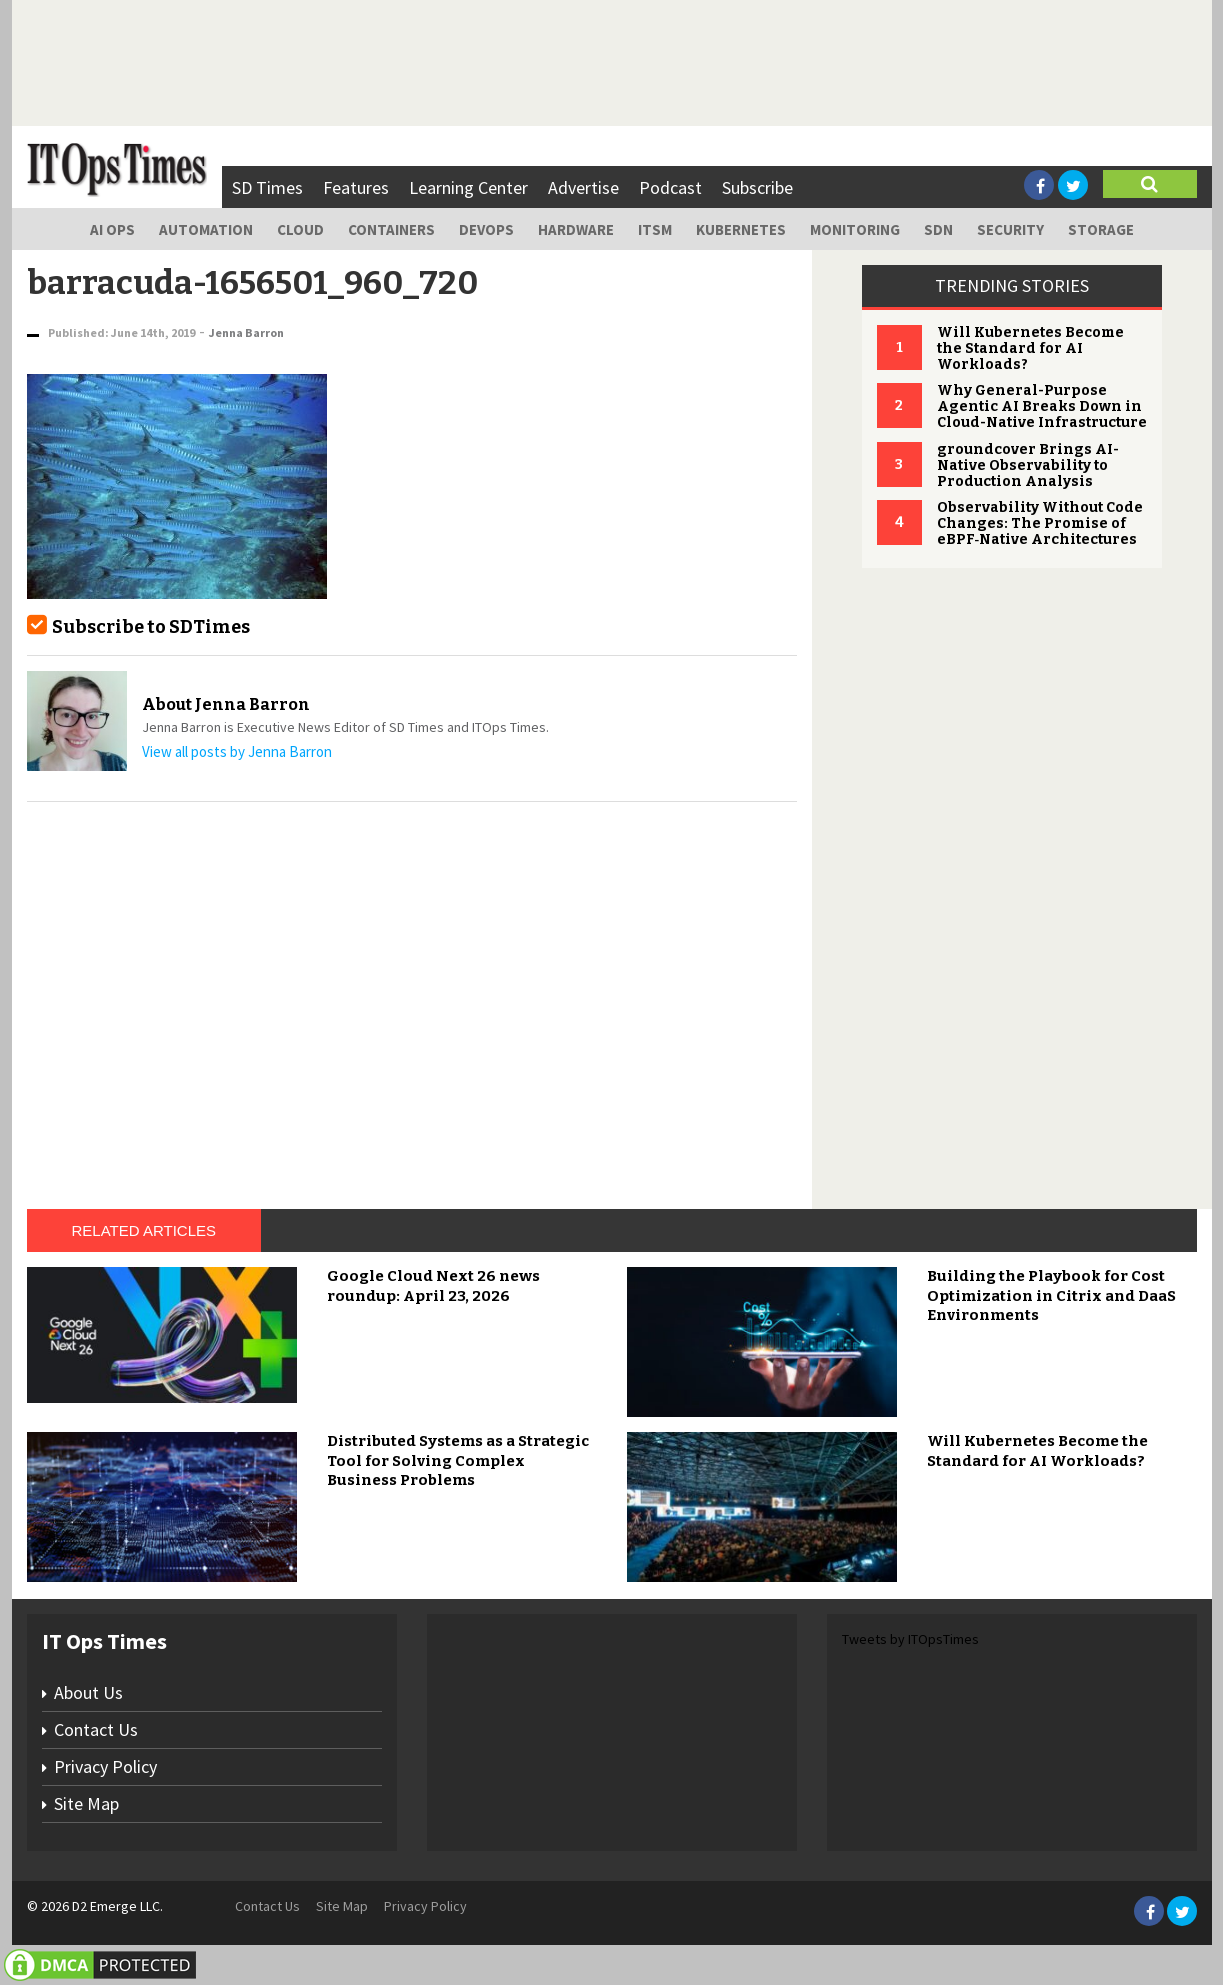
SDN (938, 229)
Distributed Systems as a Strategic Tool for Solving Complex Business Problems (458, 1460)
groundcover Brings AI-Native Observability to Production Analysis (1028, 465)
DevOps (486, 229)
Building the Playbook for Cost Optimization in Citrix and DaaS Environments (1051, 1295)
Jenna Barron (246, 332)
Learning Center (468, 187)
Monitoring (855, 229)
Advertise (583, 187)
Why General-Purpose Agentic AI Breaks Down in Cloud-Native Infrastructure (1042, 406)
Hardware (576, 229)
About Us (88, 1692)
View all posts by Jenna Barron (237, 751)
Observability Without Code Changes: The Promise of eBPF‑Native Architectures (1040, 523)
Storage (1101, 229)
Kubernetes (741, 229)
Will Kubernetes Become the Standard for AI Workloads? (1030, 348)
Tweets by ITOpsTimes (910, 1639)
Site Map (86, 1803)
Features (356, 187)
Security (1010, 229)
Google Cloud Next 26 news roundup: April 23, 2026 (433, 1286)
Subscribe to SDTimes (151, 627)
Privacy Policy (105, 1766)
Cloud (300, 229)
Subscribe (757, 187)
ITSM (655, 229)
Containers (391, 229)
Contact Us (96, 1729)
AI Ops (112, 229)
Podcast (670, 187)
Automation (206, 229)
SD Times (267, 187)
